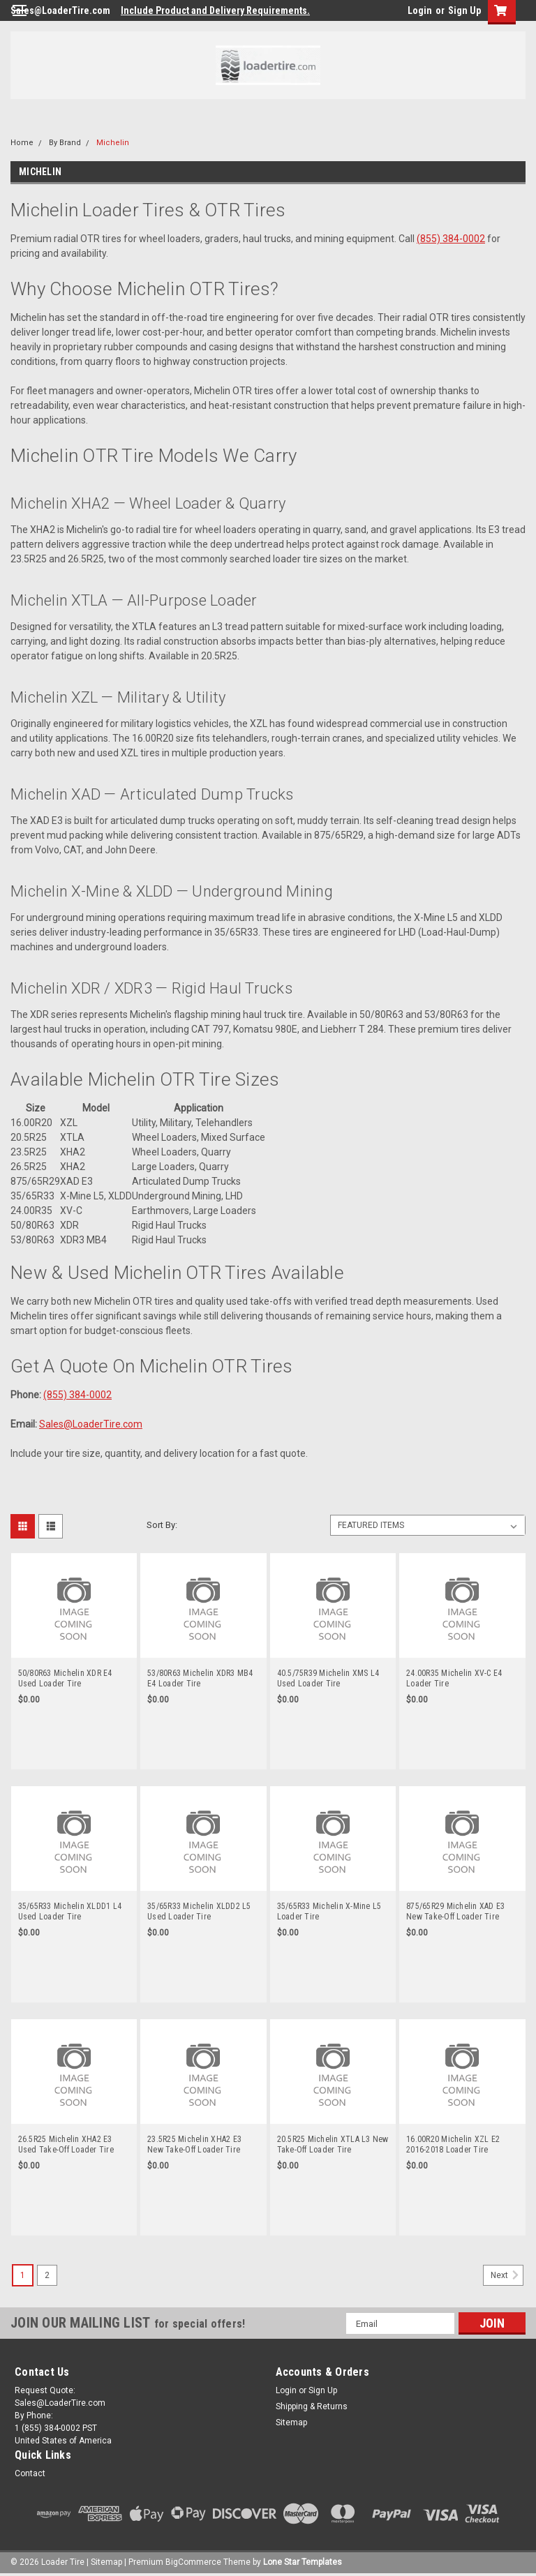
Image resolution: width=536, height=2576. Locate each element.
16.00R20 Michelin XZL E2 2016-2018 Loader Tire (453, 2144)
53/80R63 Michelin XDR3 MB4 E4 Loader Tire (200, 1678)
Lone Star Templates (302, 2562)
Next (507, 2275)
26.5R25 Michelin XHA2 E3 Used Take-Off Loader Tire (66, 2144)
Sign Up (464, 10)
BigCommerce (193, 2562)
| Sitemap (104, 2562)
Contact (30, 2473)
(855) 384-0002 (451, 238)
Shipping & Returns (312, 2406)
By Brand (65, 142)
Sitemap (291, 2422)
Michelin (112, 142)
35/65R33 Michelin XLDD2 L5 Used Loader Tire (199, 1911)
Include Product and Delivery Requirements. (215, 10)
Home (22, 142)
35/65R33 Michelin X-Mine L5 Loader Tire (329, 1911)
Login (420, 10)
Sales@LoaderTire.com (60, 10)
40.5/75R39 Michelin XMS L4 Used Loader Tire (328, 1678)
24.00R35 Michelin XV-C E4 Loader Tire (454, 1678)
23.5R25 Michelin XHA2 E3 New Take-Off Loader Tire (194, 2144)
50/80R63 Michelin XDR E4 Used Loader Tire (65, 1678)
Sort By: (162, 1525)
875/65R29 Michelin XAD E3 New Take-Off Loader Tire (455, 1911)
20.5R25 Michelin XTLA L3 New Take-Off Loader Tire (333, 2144)
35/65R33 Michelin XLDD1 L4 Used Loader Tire (70, 1911)
